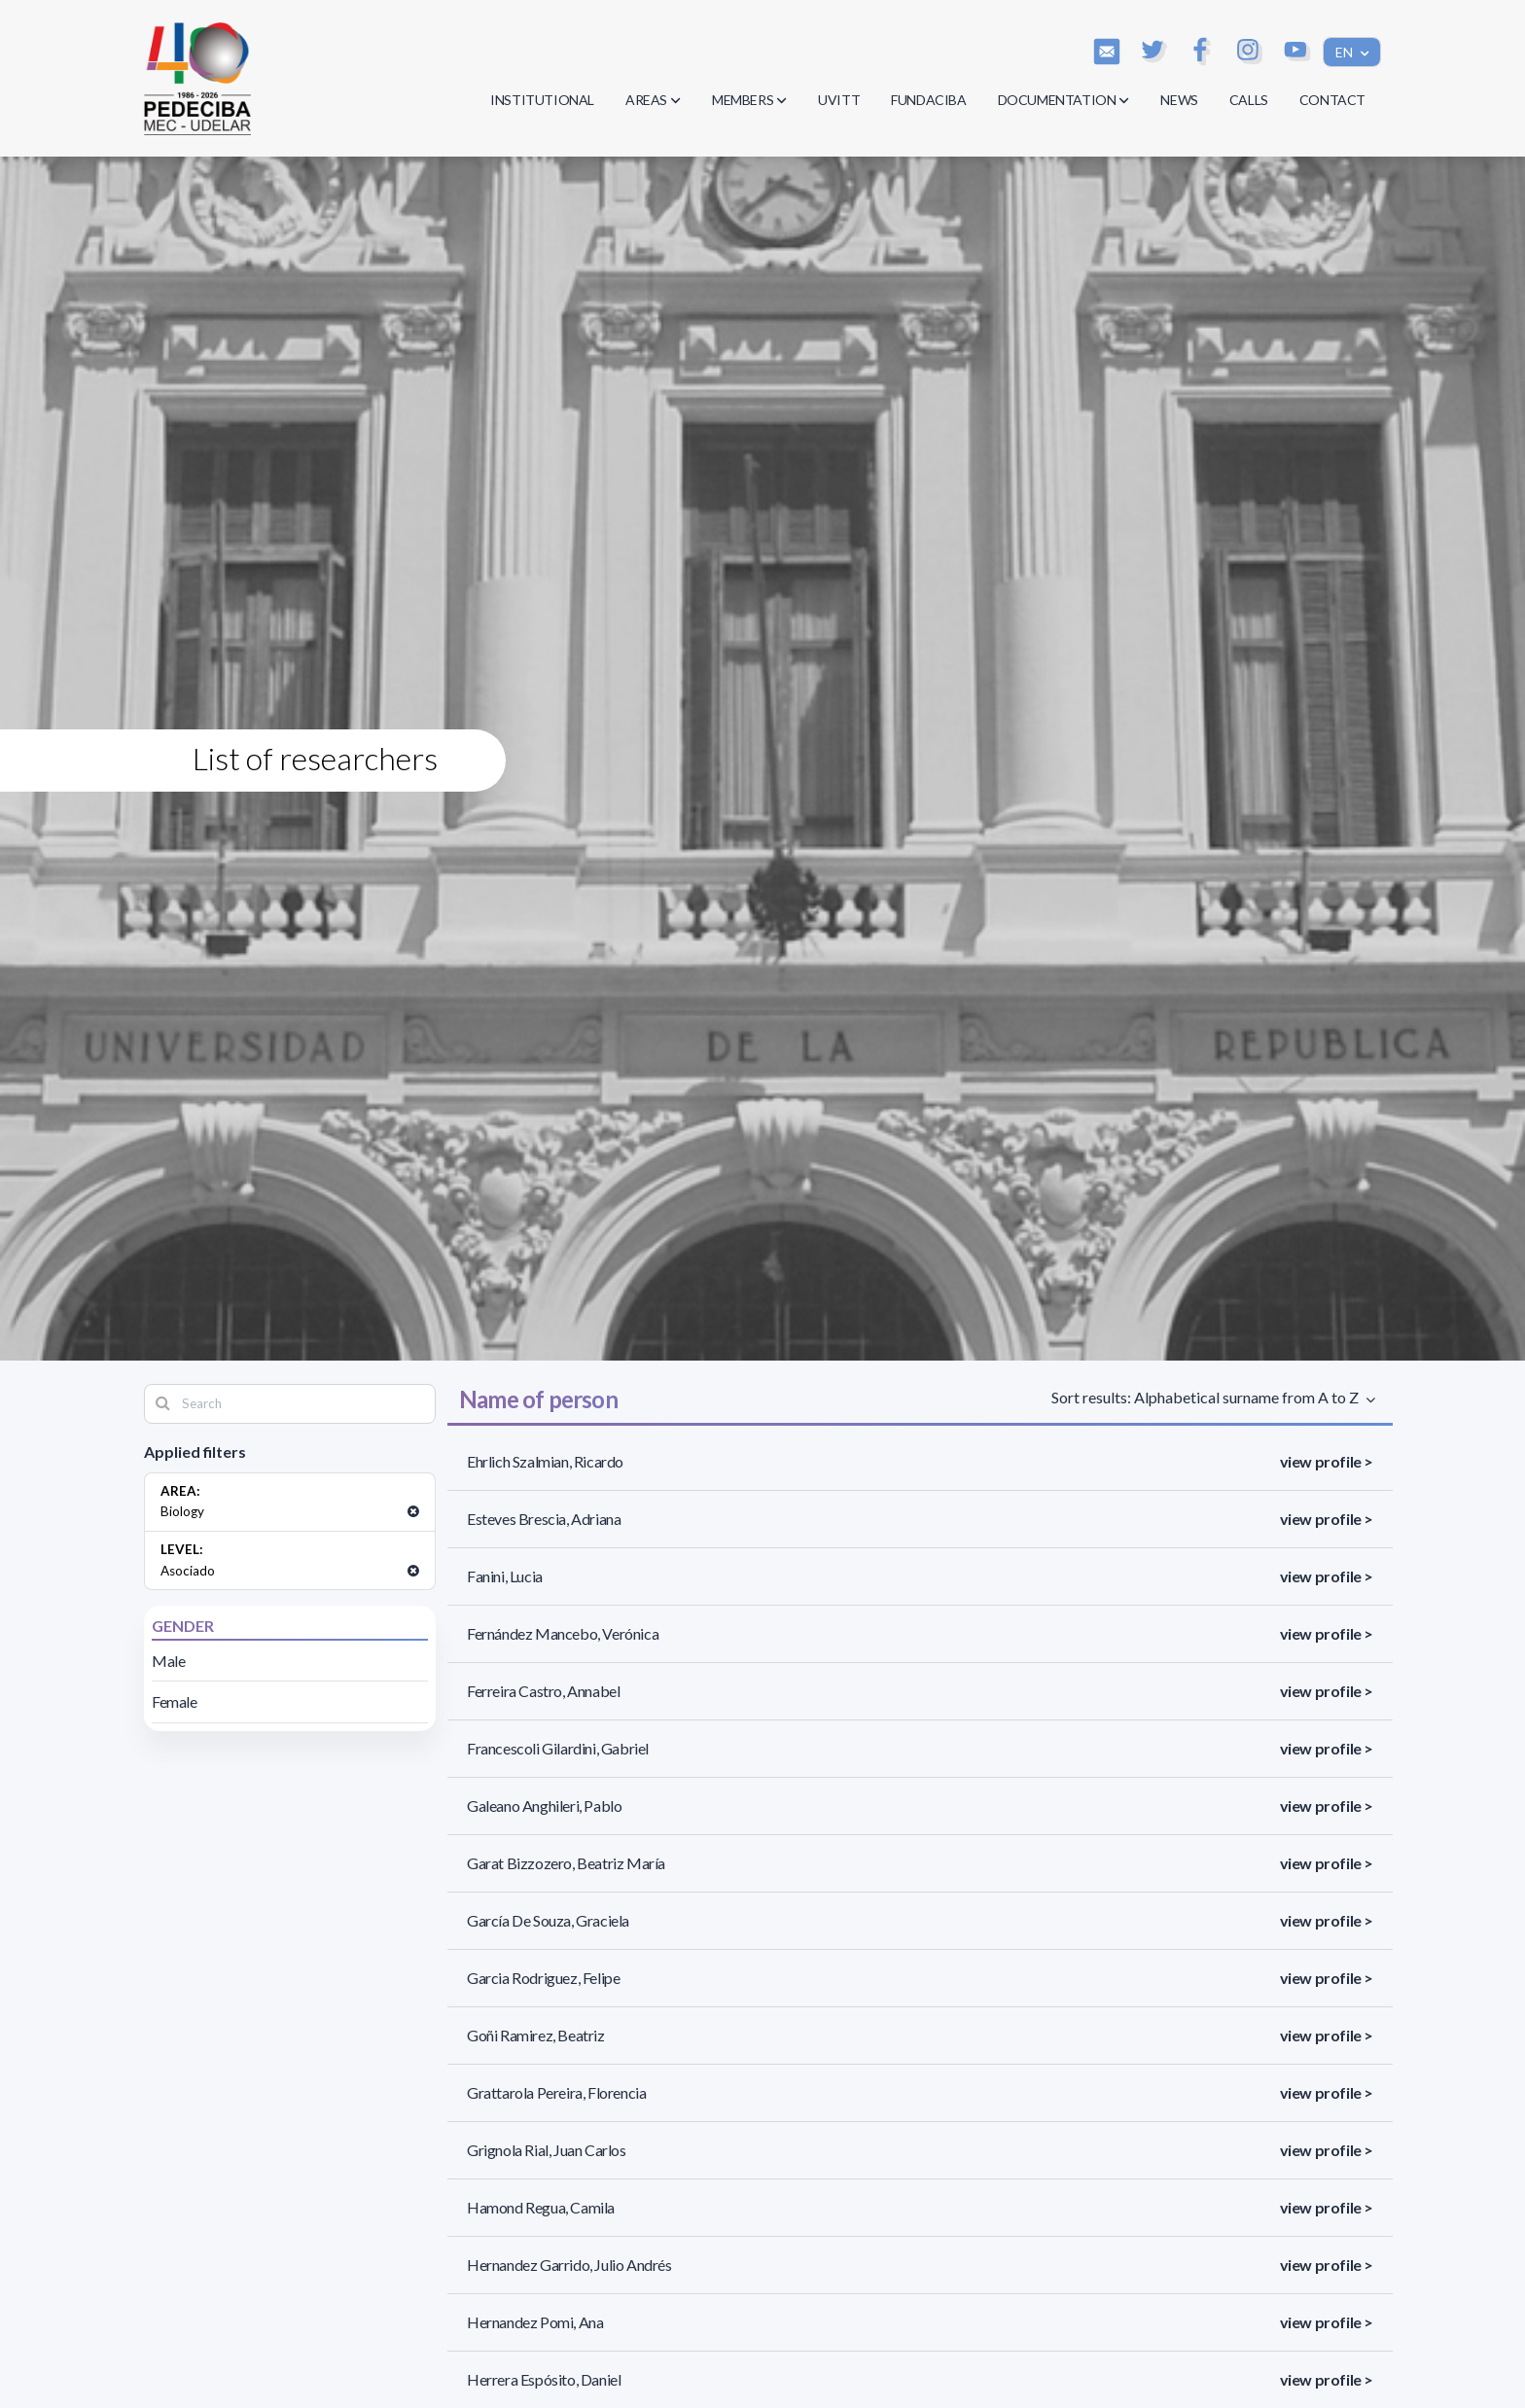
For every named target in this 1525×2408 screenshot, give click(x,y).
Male (168, 1660)
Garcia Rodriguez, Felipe (543, 1977)
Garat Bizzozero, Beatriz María (566, 1863)
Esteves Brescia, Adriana (544, 1518)
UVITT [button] (839, 99)
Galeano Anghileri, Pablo (544, 1805)
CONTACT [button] (1332, 99)
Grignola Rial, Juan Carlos (546, 2150)
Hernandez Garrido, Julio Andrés (569, 2264)
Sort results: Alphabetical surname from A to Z (1207, 1397)
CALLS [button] (1248, 99)
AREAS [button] (653, 99)
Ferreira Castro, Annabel (543, 1691)
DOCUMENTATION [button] (1064, 99)
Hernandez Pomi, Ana (535, 2322)
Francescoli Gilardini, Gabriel (558, 1748)
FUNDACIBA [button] (928, 99)
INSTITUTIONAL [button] (542, 99)
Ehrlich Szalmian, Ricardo (545, 1461)
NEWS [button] (1178, 99)
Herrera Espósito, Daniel (544, 2379)
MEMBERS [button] (749, 99)
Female (174, 1701)
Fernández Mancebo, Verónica (562, 1633)
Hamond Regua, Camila (541, 2207)
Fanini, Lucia (505, 1576)
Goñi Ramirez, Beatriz (536, 2035)
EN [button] (1345, 52)
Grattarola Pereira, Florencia (556, 2092)
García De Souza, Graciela (548, 1920)
